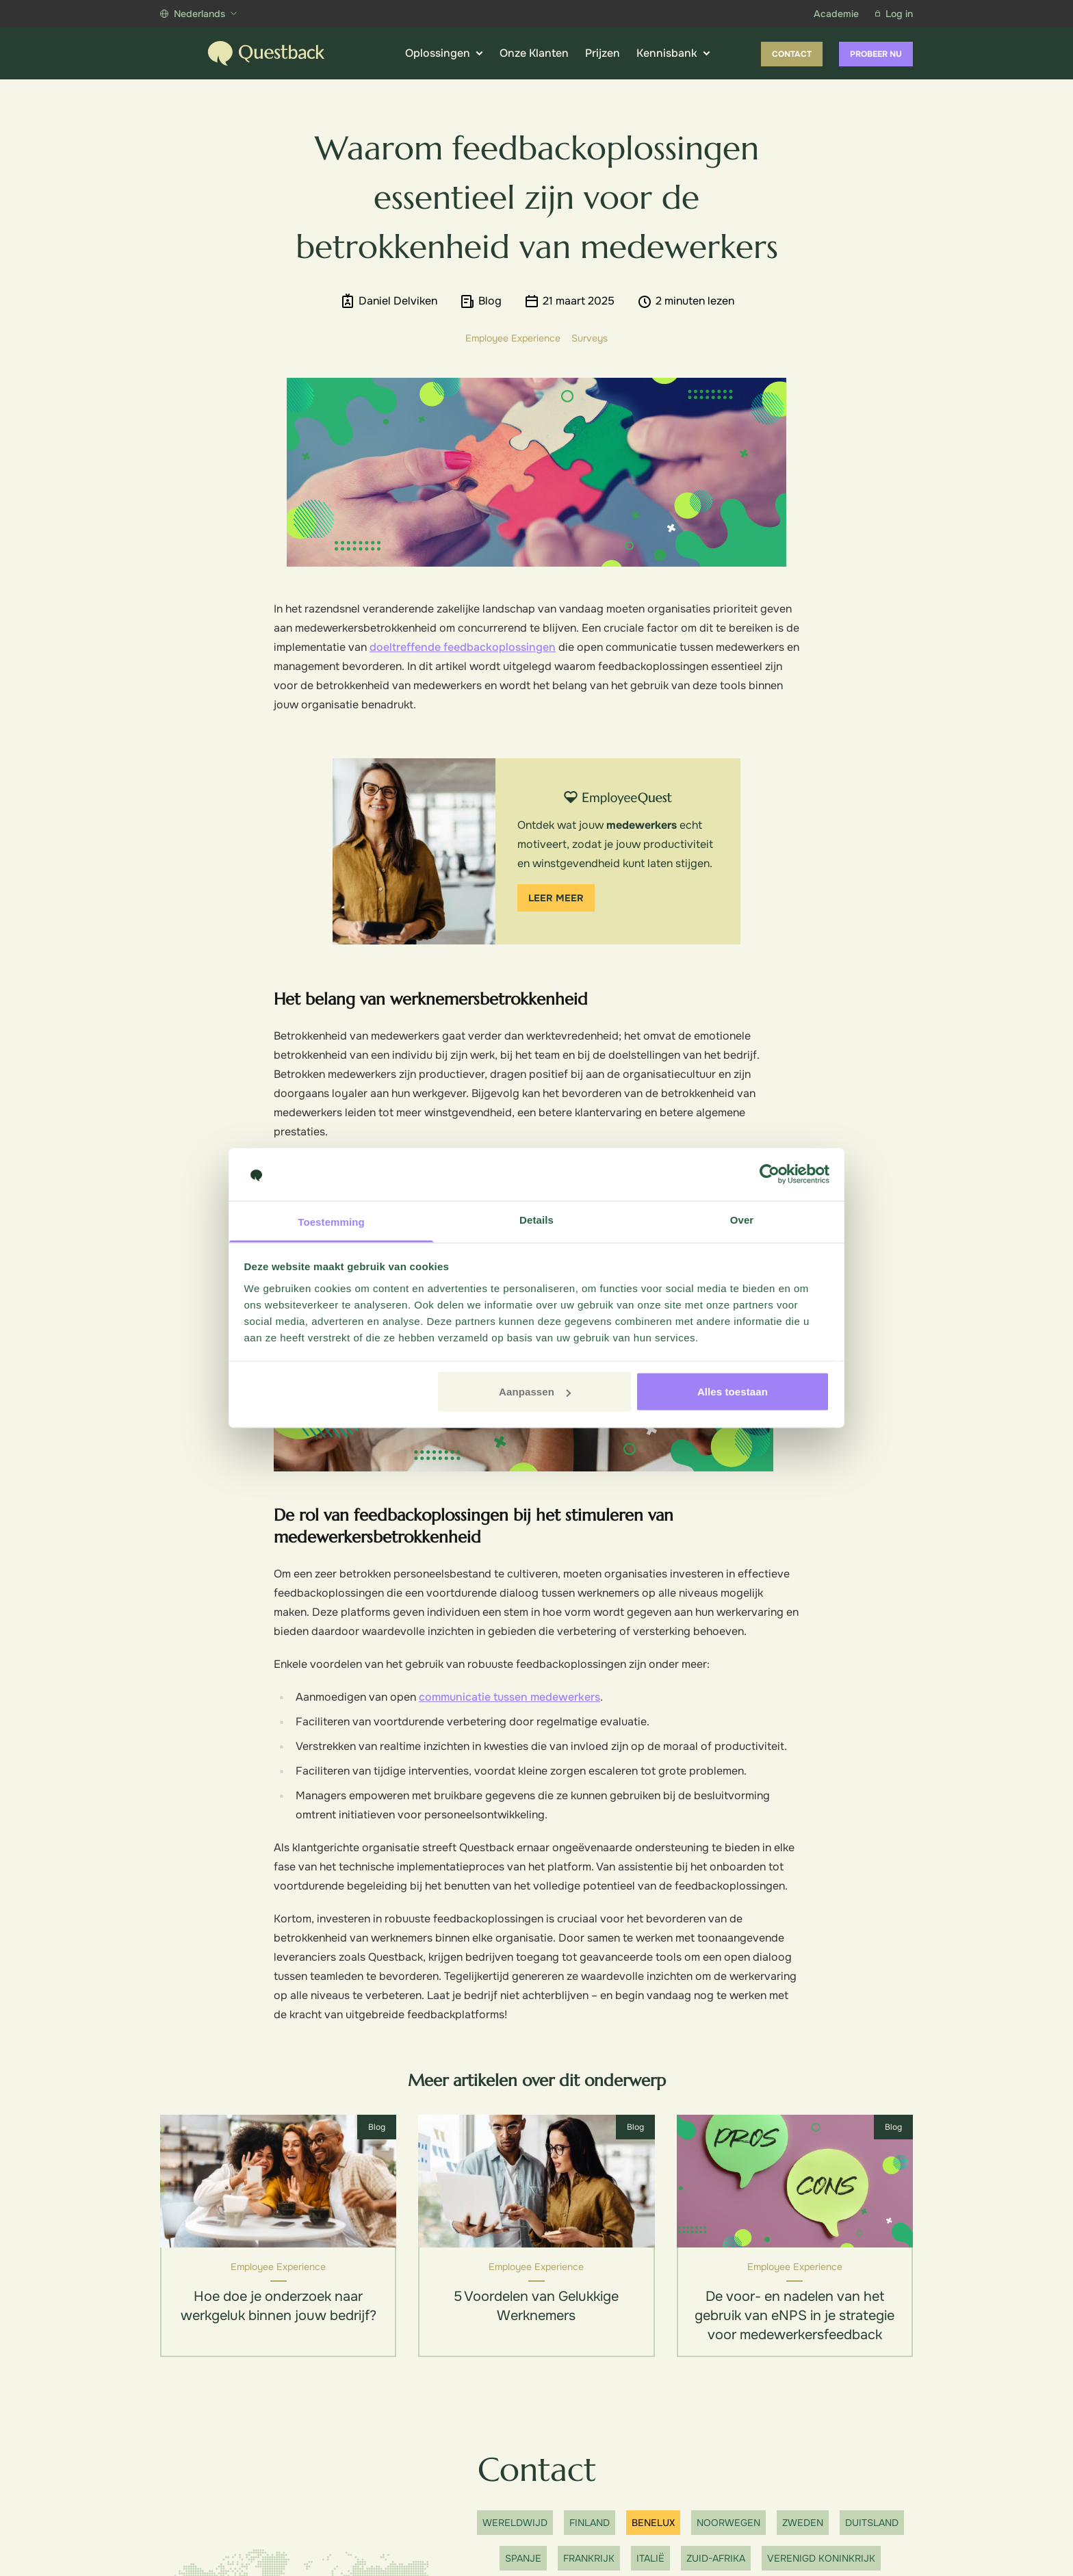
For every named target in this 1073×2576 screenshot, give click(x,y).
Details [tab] (536, 1219)
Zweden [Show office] (802, 2522)
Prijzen (602, 53)
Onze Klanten (534, 53)
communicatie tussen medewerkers (509, 1697)
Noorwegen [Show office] (728, 2522)
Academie (836, 14)
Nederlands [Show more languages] (198, 14)
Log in (894, 14)
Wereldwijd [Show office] (514, 2522)
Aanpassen (535, 1392)
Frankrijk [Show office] (589, 2558)
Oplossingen (444, 53)
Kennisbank (673, 53)
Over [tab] (742, 1219)
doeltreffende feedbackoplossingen (463, 647)
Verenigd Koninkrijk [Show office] (821, 2558)
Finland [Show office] (589, 2522)
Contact (792, 54)
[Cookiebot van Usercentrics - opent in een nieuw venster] (769, 1174)
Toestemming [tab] (331, 1221)
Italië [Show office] (650, 2558)
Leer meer (556, 898)
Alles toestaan (732, 1392)
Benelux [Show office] (653, 2522)
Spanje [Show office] (523, 2558)
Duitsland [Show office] (872, 2522)
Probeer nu (876, 54)
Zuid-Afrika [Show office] (715, 2558)
